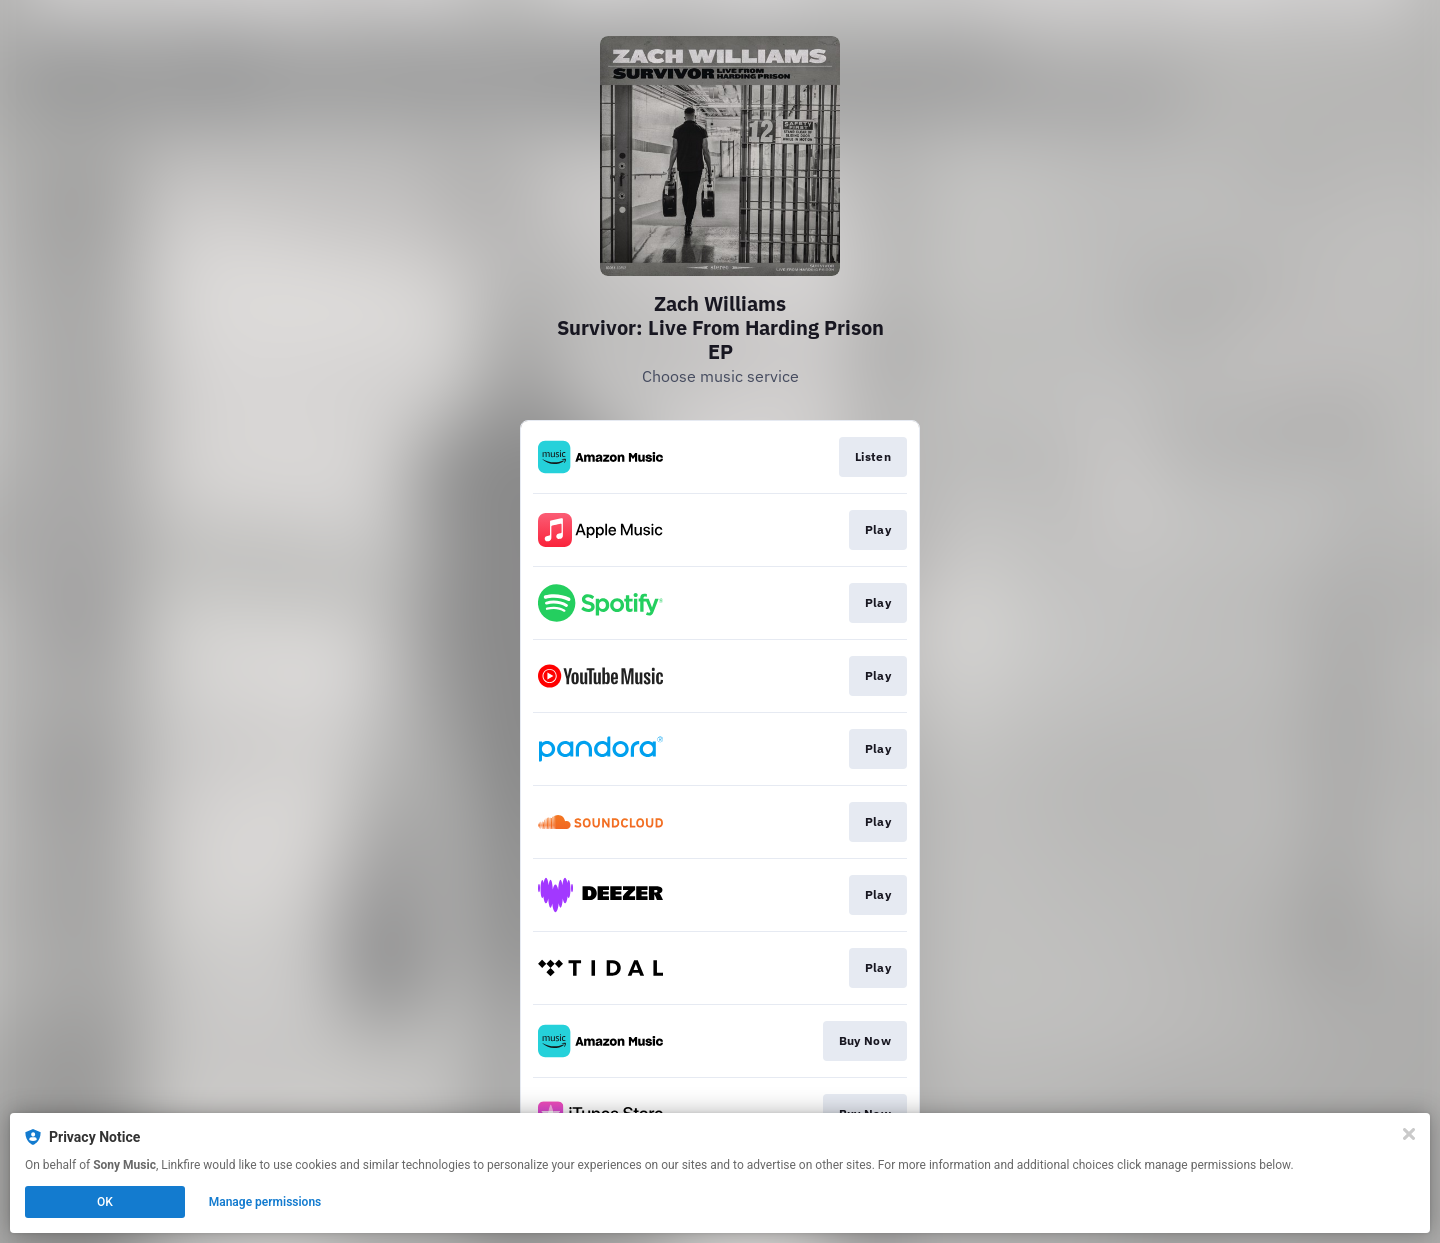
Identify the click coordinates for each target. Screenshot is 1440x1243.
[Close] (1409, 1134)
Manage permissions (265, 1202)
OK (105, 1202)
